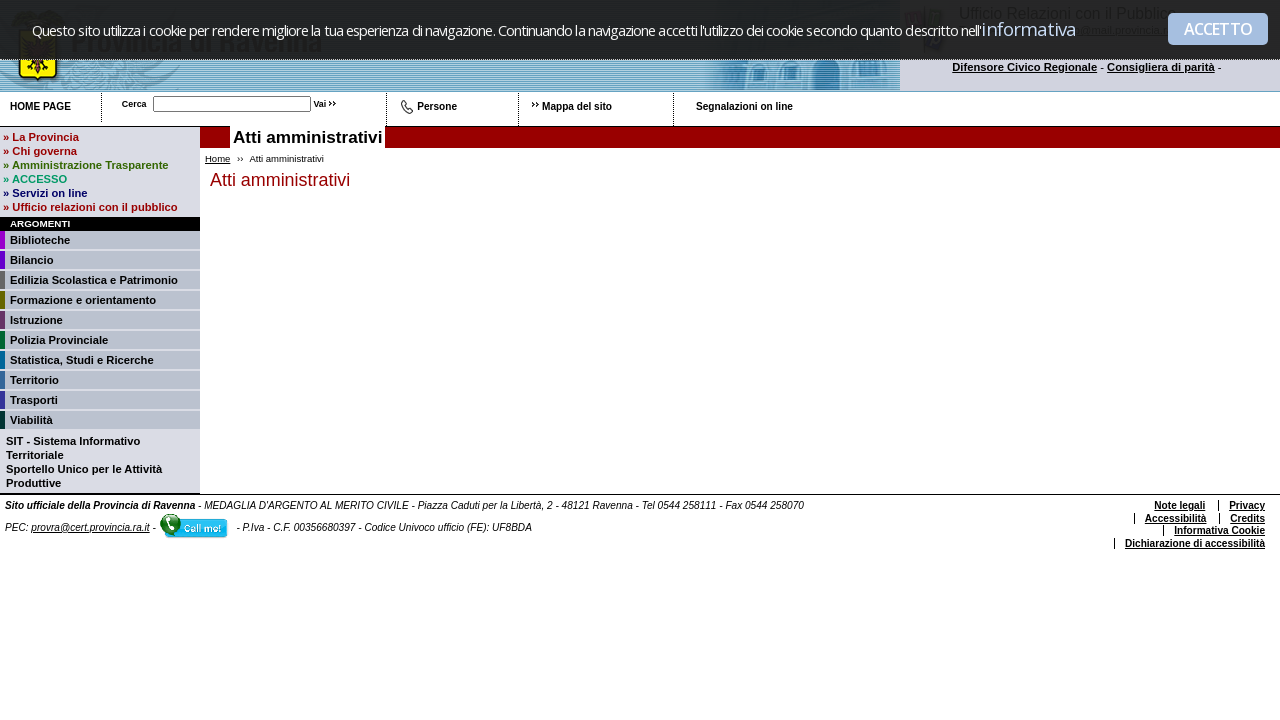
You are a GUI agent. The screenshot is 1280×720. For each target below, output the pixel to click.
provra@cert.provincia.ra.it (90, 527)
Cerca (134, 104)
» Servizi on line (45, 193)
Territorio (34, 380)
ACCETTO (1218, 29)
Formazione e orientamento (83, 300)
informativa (1028, 28)
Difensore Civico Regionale (1024, 67)
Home (217, 158)
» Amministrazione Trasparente (86, 165)
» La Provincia (41, 137)
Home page (40, 106)
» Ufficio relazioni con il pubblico (90, 207)
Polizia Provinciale (59, 340)
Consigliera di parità (1161, 67)
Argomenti (40, 223)
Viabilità (31, 420)
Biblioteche (40, 240)
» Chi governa (40, 151)
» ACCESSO (35, 179)
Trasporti (34, 400)
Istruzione (36, 320)
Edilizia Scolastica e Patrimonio (94, 280)
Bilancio (32, 260)
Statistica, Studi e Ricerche (82, 360)
